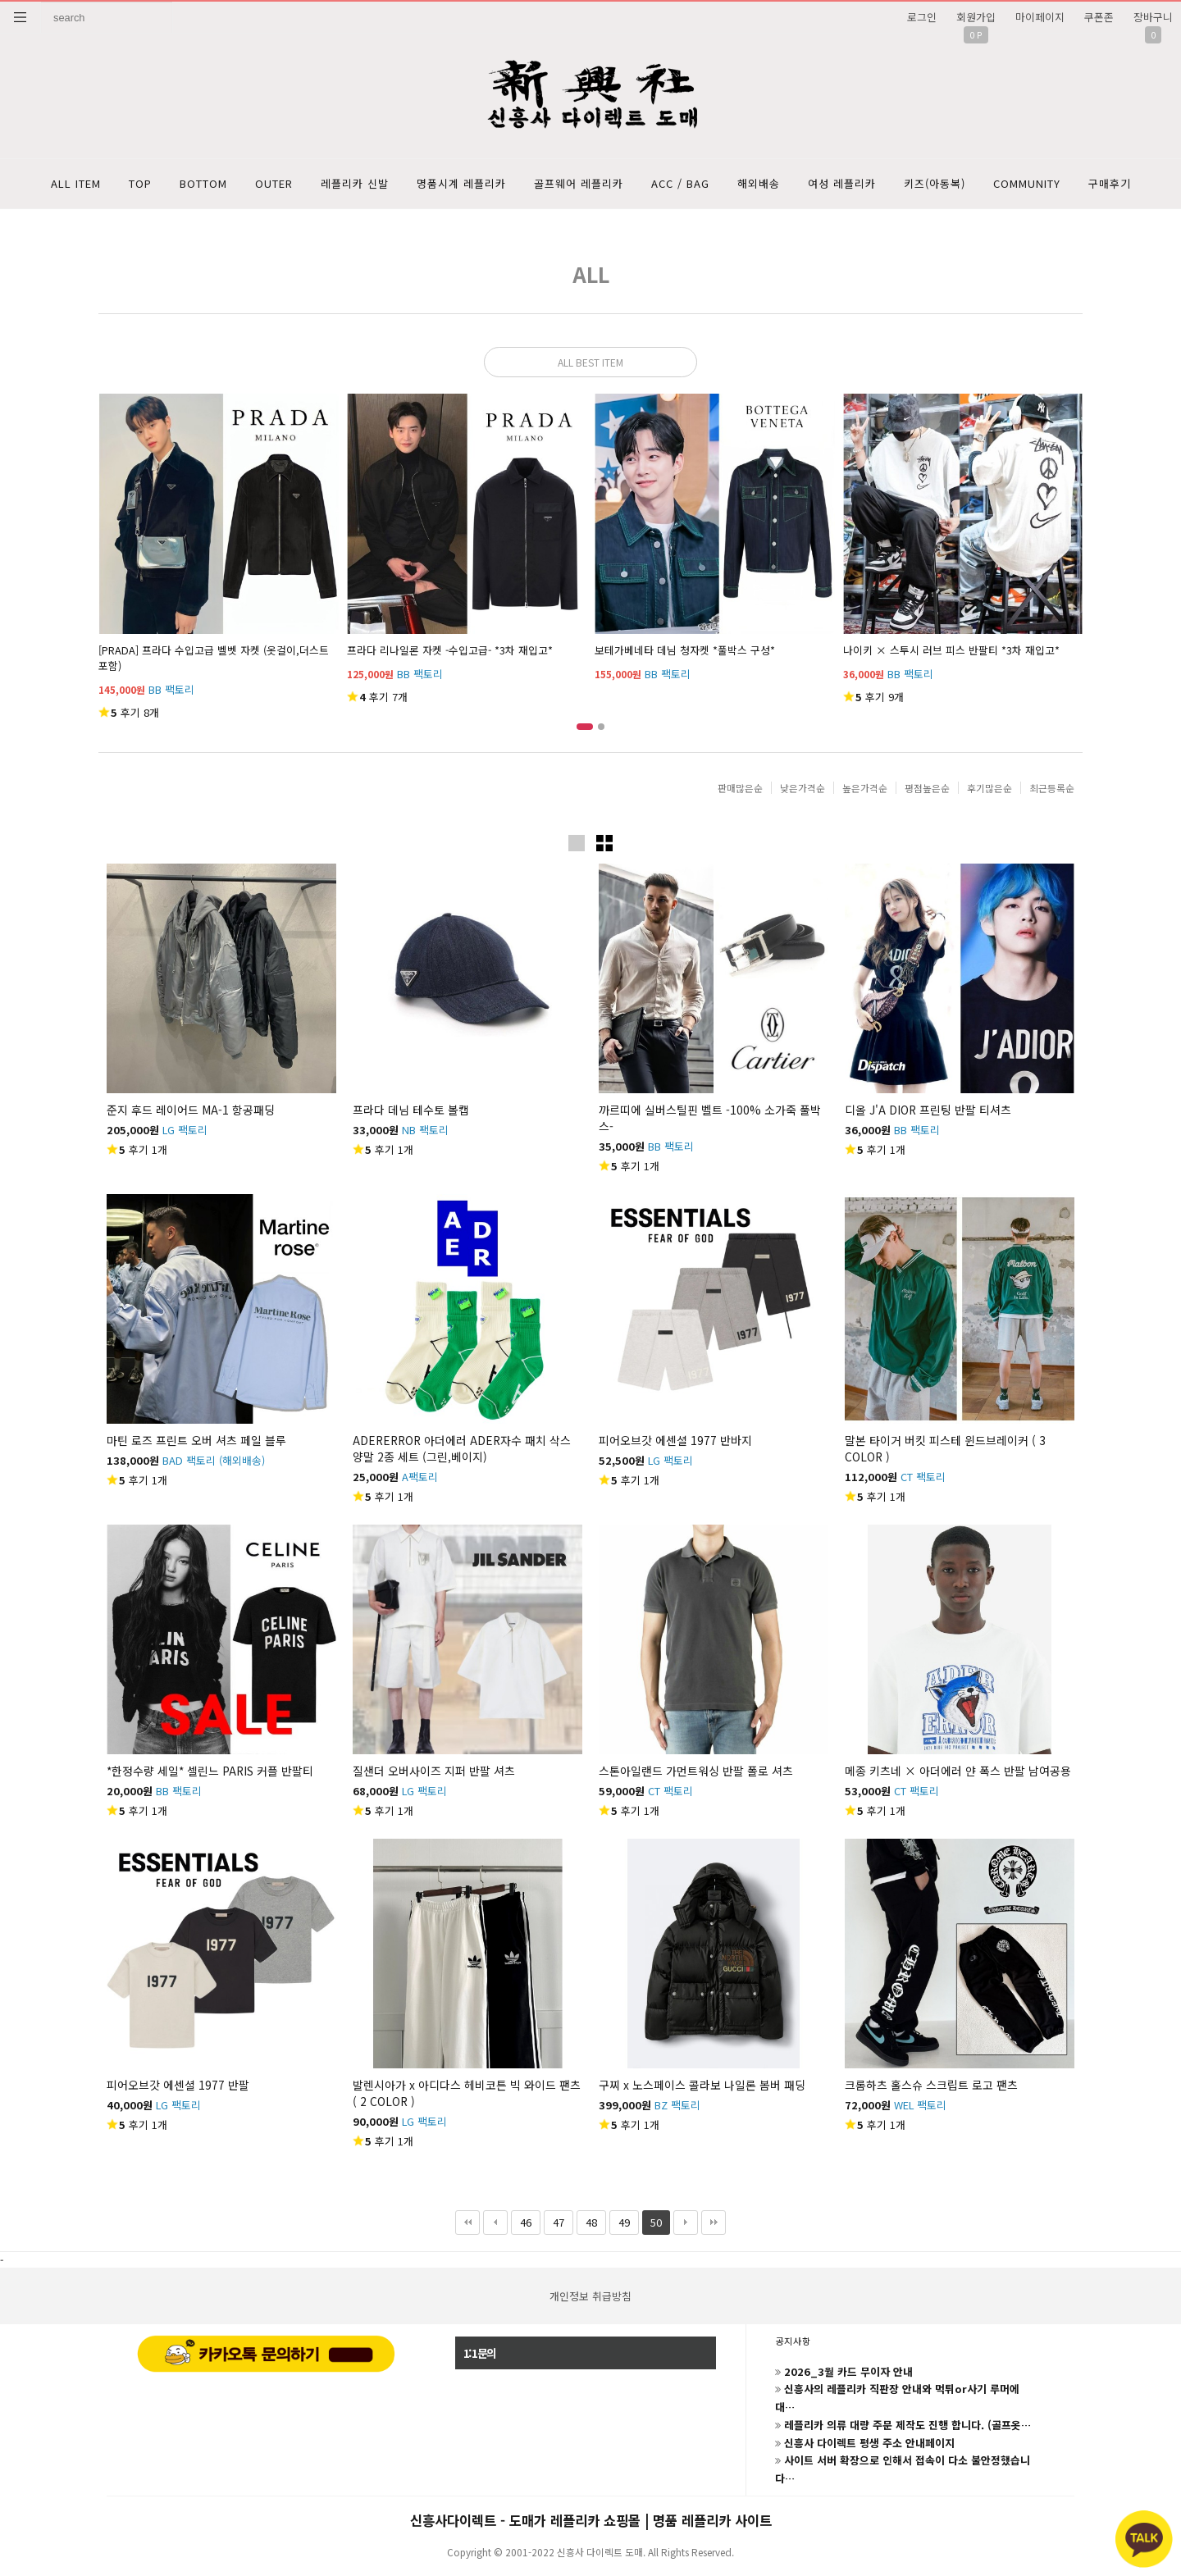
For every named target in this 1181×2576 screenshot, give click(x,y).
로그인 (922, 17)
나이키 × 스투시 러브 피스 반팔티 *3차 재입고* (951, 650)
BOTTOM (203, 183)
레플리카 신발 (355, 183)
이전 (495, 2222)
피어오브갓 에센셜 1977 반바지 (675, 1440)
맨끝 (713, 2222)
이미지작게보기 (604, 843)
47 (554, 2220)
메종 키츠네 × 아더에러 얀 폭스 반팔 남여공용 (958, 1770)
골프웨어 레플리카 (578, 183)
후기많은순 (989, 788)
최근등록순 (1051, 788)
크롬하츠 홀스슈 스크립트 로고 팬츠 (931, 2085)
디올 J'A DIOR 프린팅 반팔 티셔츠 (928, 1109)
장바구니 (1153, 17)
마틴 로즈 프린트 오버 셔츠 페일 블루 (196, 1440)
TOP (140, 183)
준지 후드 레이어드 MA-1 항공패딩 (191, 1109)
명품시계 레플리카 (461, 183)
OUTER (274, 183)
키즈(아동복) (934, 183)
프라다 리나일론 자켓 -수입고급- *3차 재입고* (450, 650)
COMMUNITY (1026, 183)
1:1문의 (479, 2353)
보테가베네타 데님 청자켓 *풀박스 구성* (685, 650)
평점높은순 (927, 788)
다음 (685, 2222)
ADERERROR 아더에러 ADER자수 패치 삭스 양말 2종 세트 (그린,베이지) (462, 1448)
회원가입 (976, 17)
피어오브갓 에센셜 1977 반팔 (178, 2085)
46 (521, 2220)
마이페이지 (1040, 17)
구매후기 (1109, 183)
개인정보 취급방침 (590, 2296)
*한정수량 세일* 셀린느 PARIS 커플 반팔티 (210, 1770)
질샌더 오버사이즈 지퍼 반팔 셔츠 (434, 1770)
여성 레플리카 (842, 183)
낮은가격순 (802, 788)
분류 (20, 17)
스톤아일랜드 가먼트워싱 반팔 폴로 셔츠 (696, 1770)
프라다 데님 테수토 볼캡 (411, 1109)
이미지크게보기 (576, 843)
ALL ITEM (76, 183)
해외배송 (758, 183)
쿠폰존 (1099, 17)
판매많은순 (740, 788)
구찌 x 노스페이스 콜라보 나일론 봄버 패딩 (702, 2085)
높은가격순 (864, 788)
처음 (467, 2222)
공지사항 (793, 2340)
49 (619, 2220)
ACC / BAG (680, 183)
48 (587, 2220)
